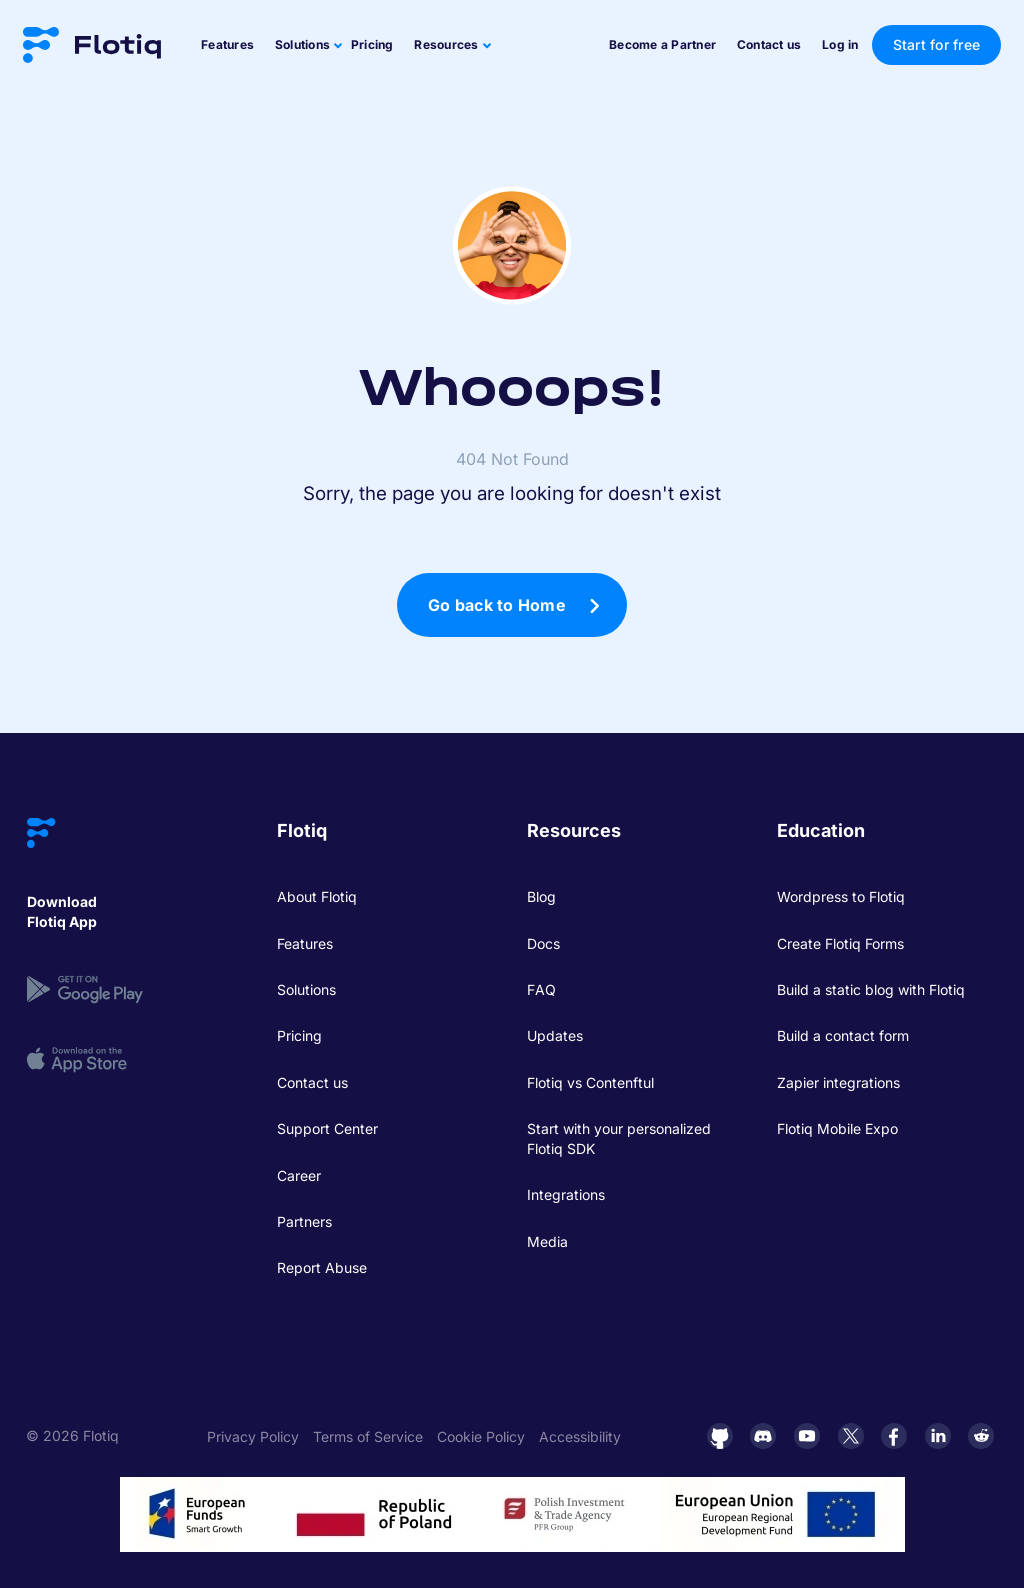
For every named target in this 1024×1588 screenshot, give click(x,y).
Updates (555, 1035)
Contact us (769, 44)
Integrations (566, 1194)
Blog (541, 896)
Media (547, 1241)
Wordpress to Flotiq (841, 896)
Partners (304, 1221)
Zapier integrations (838, 1082)
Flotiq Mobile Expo (837, 1128)
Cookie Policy (481, 1436)
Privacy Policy (253, 1436)
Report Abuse (322, 1267)
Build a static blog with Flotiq (871, 989)
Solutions (306, 989)
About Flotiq (317, 896)
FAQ (541, 989)
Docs (543, 943)
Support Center (327, 1128)
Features (227, 44)
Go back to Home (497, 605)
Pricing (372, 44)
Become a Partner (662, 44)
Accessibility (580, 1436)
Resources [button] (446, 44)
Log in (840, 44)
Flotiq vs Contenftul (590, 1082)
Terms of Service (368, 1436)
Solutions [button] (302, 44)
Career (299, 1175)
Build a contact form (843, 1035)
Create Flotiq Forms (840, 943)
